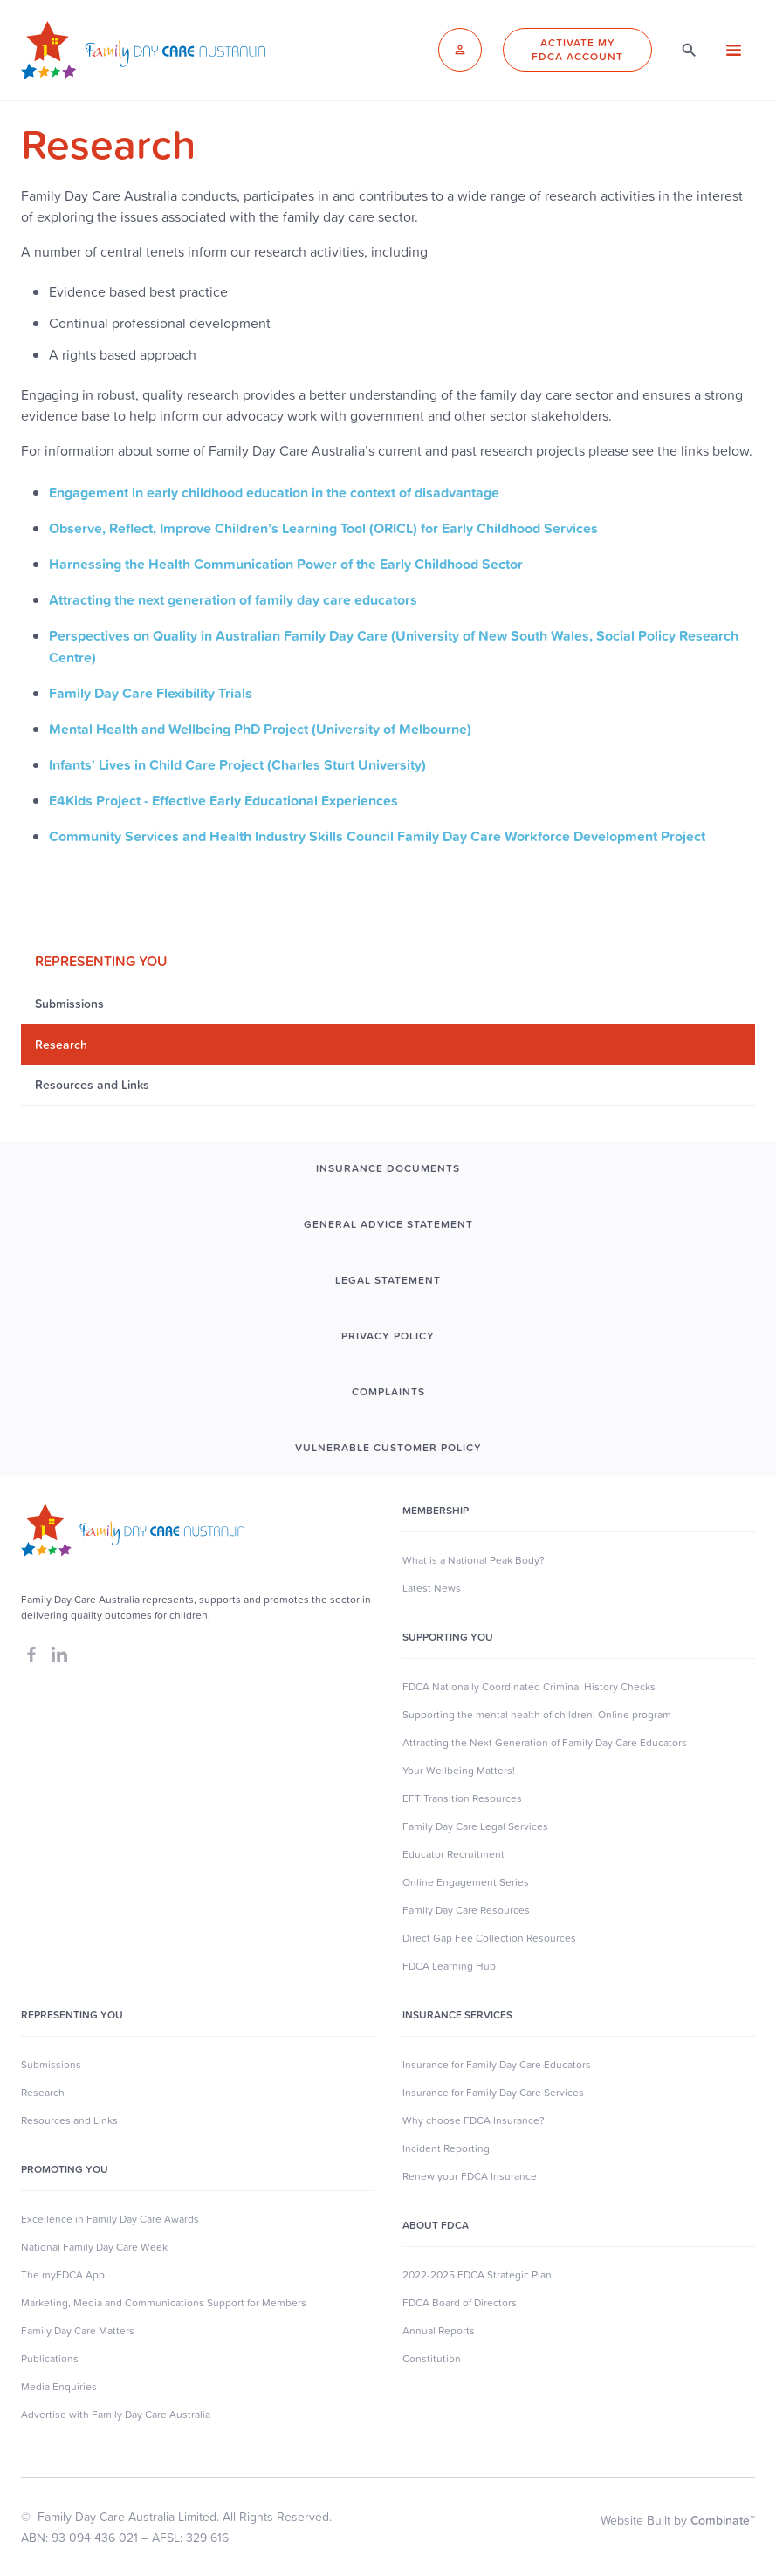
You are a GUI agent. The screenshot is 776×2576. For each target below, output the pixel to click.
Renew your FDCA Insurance (469, 2176)
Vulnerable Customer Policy (388, 1448)
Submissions (51, 2065)
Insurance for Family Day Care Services (493, 2093)
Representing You (72, 2015)
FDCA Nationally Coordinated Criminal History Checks (529, 1687)
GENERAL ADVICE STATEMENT (388, 1224)
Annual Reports (438, 2331)
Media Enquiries (59, 2387)
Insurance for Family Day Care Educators (496, 2065)
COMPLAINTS (388, 1392)
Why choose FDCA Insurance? (473, 2120)
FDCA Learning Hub (449, 1966)
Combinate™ (722, 2520)
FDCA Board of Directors (459, 2303)
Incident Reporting (446, 2148)
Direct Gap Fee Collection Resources (489, 1938)
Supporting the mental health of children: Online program (536, 1715)
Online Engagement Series (465, 1882)
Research (43, 2093)
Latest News (431, 1588)
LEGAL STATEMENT (388, 1280)
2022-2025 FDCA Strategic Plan (477, 2275)
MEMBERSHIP (435, 1511)
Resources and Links (69, 2120)
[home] (143, 50)
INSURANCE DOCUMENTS (388, 1168)
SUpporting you (447, 1637)
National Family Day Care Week (94, 2247)
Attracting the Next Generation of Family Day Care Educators (544, 1743)
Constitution (431, 2359)
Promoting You (64, 2169)
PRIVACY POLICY (388, 1336)
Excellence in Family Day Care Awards (110, 2219)
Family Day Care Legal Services (475, 1826)
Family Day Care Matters (77, 2331)
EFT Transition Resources (462, 1798)
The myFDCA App (63, 2275)
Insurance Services (457, 2015)
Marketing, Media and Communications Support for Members (163, 2303)
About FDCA (435, 2225)
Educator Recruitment (453, 1854)
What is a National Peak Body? (473, 1560)
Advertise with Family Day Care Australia (115, 2415)
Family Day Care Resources (466, 1910)
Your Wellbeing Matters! (458, 1771)
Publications (50, 2359)
